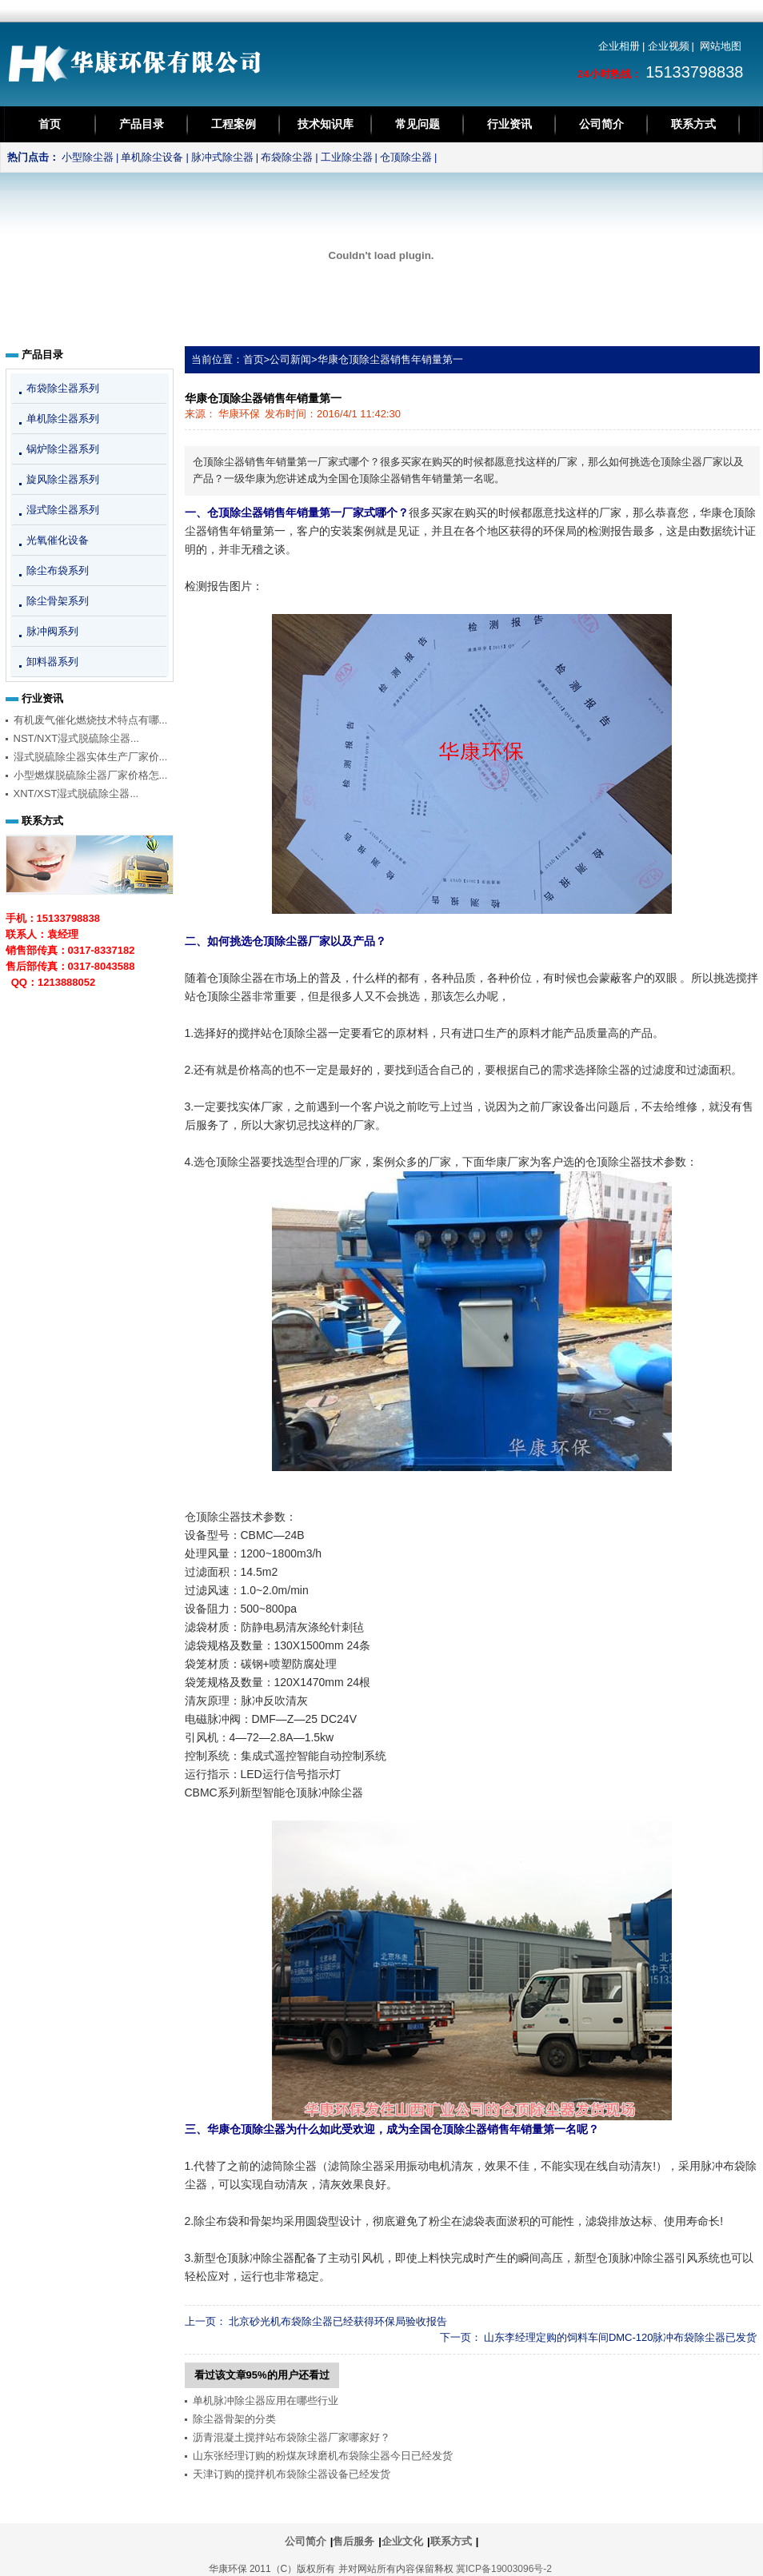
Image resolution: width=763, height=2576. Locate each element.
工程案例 (233, 124)
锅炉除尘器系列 (62, 449)
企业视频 (668, 46)
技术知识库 (326, 124)
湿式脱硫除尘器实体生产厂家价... (91, 757)
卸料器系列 (52, 662)
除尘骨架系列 (57, 601)
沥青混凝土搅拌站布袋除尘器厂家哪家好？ (291, 2437)
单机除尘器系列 (62, 419)
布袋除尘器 (287, 157)
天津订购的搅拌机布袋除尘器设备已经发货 (291, 2474)
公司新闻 (290, 359)
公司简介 (601, 124)
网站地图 (720, 46)
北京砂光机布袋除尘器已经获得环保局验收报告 (338, 2321)
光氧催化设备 (57, 540)
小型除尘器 (88, 157)
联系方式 (693, 124)
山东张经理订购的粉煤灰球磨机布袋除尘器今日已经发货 (323, 2456)
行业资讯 (509, 124)
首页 (49, 124)
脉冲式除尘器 (222, 157)
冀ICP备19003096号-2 (504, 2568)
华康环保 (239, 414)
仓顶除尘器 (406, 157)
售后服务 (353, 2541)
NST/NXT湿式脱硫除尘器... (76, 738)
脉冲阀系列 (52, 631)
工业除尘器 (347, 157)
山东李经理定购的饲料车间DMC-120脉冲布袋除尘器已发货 (620, 2337)
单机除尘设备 (152, 157)
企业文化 (402, 2541)
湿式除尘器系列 (62, 510)
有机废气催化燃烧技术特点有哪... (91, 720)
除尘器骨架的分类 (234, 2419)
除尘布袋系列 (57, 570)
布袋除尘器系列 (62, 388)
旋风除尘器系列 (62, 479)
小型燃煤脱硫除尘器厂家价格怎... (91, 775)
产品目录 (141, 124)
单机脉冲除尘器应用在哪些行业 (265, 2401)
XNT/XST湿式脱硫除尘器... (76, 794)
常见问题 (417, 124)
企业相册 (619, 46)
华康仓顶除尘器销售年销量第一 (390, 359)
